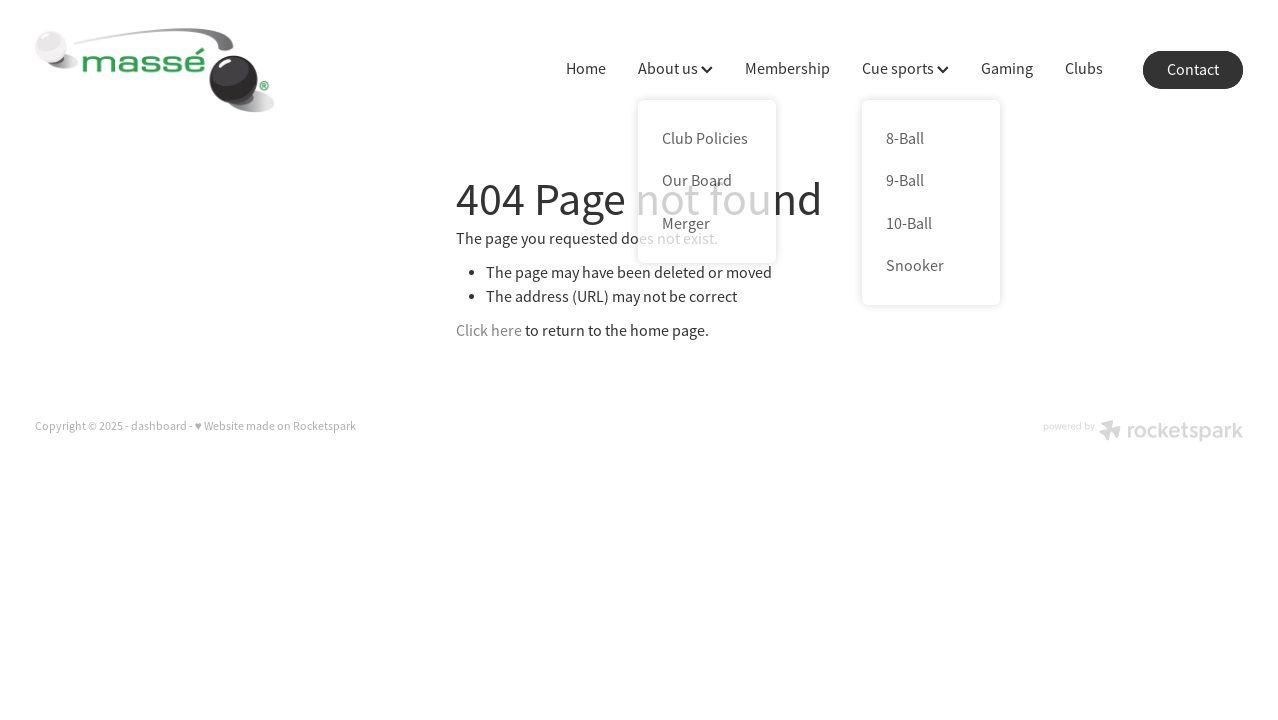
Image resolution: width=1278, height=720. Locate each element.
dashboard (159, 426)
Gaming (1007, 69)
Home (586, 69)
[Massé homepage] (156, 70)
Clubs (1084, 69)
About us (675, 69)
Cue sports (905, 69)
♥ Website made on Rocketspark (275, 426)
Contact (1193, 70)
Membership (787, 69)
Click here (489, 331)
